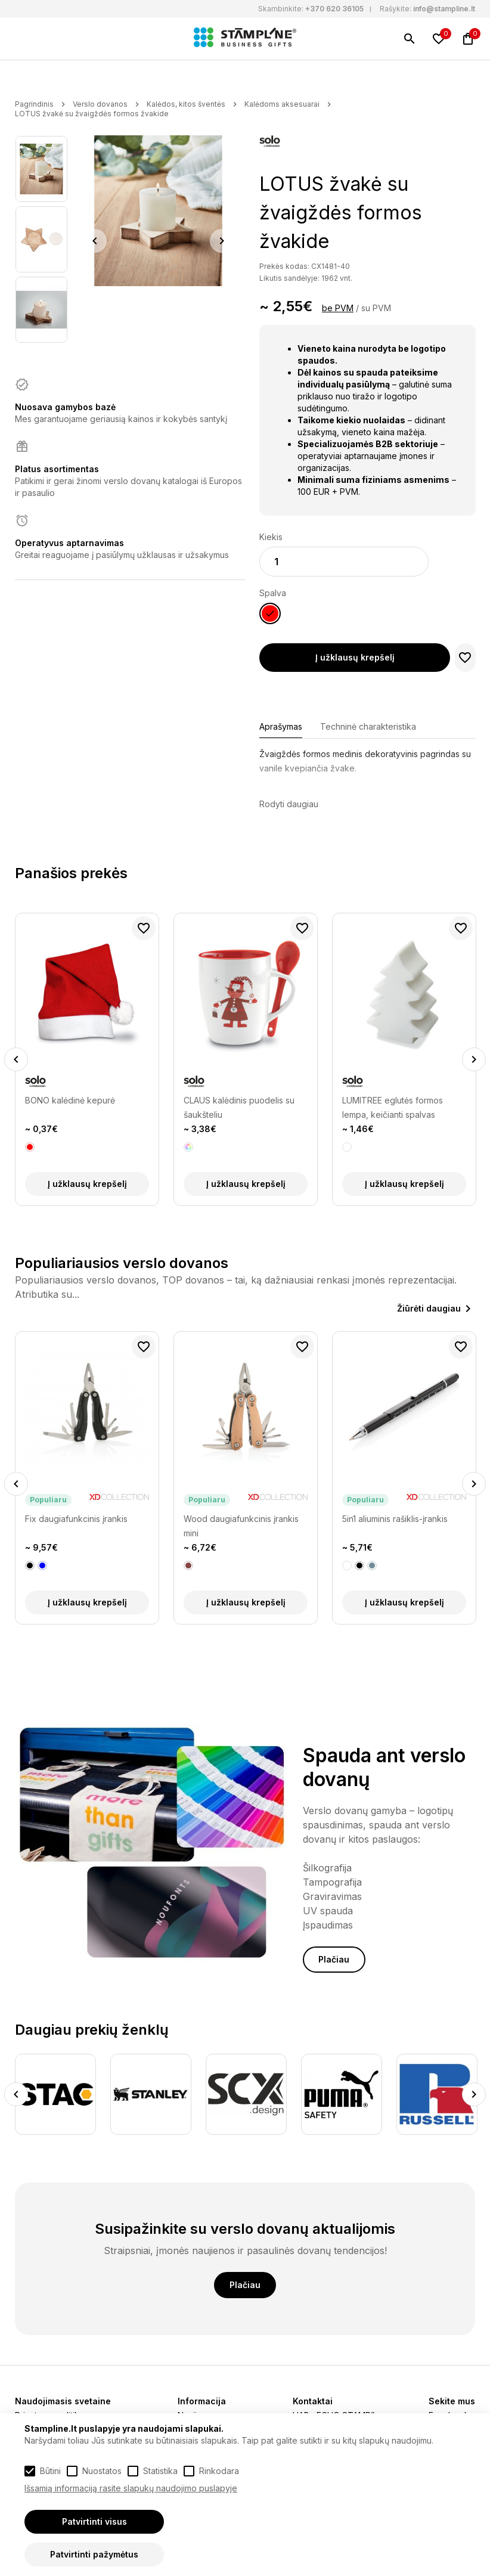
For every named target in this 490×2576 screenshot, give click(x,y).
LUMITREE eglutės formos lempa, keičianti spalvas (392, 1107)
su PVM (376, 308)
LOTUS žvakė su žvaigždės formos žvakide (92, 113)
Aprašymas (280, 726)
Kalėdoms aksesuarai (282, 104)
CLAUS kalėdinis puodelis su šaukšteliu (239, 1107)
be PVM (337, 308)
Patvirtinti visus (94, 2521)
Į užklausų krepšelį (355, 657)
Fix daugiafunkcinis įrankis (76, 1519)
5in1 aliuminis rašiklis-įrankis (395, 1519)
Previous (95, 241)
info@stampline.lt (444, 8)
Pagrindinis (34, 104)
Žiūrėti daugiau (429, 1308)
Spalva (272, 593)
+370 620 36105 (334, 8)
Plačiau (333, 1959)
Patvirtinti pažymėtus (94, 2554)
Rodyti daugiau (288, 804)
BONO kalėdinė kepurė (70, 1100)
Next (222, 241)
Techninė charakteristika (368, 726)
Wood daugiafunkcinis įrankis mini (241, 1526)
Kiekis (271, 537)
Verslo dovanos (100, 104)
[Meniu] (22, 39)
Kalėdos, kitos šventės (186, 104)
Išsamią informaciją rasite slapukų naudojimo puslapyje (130, 2488)
